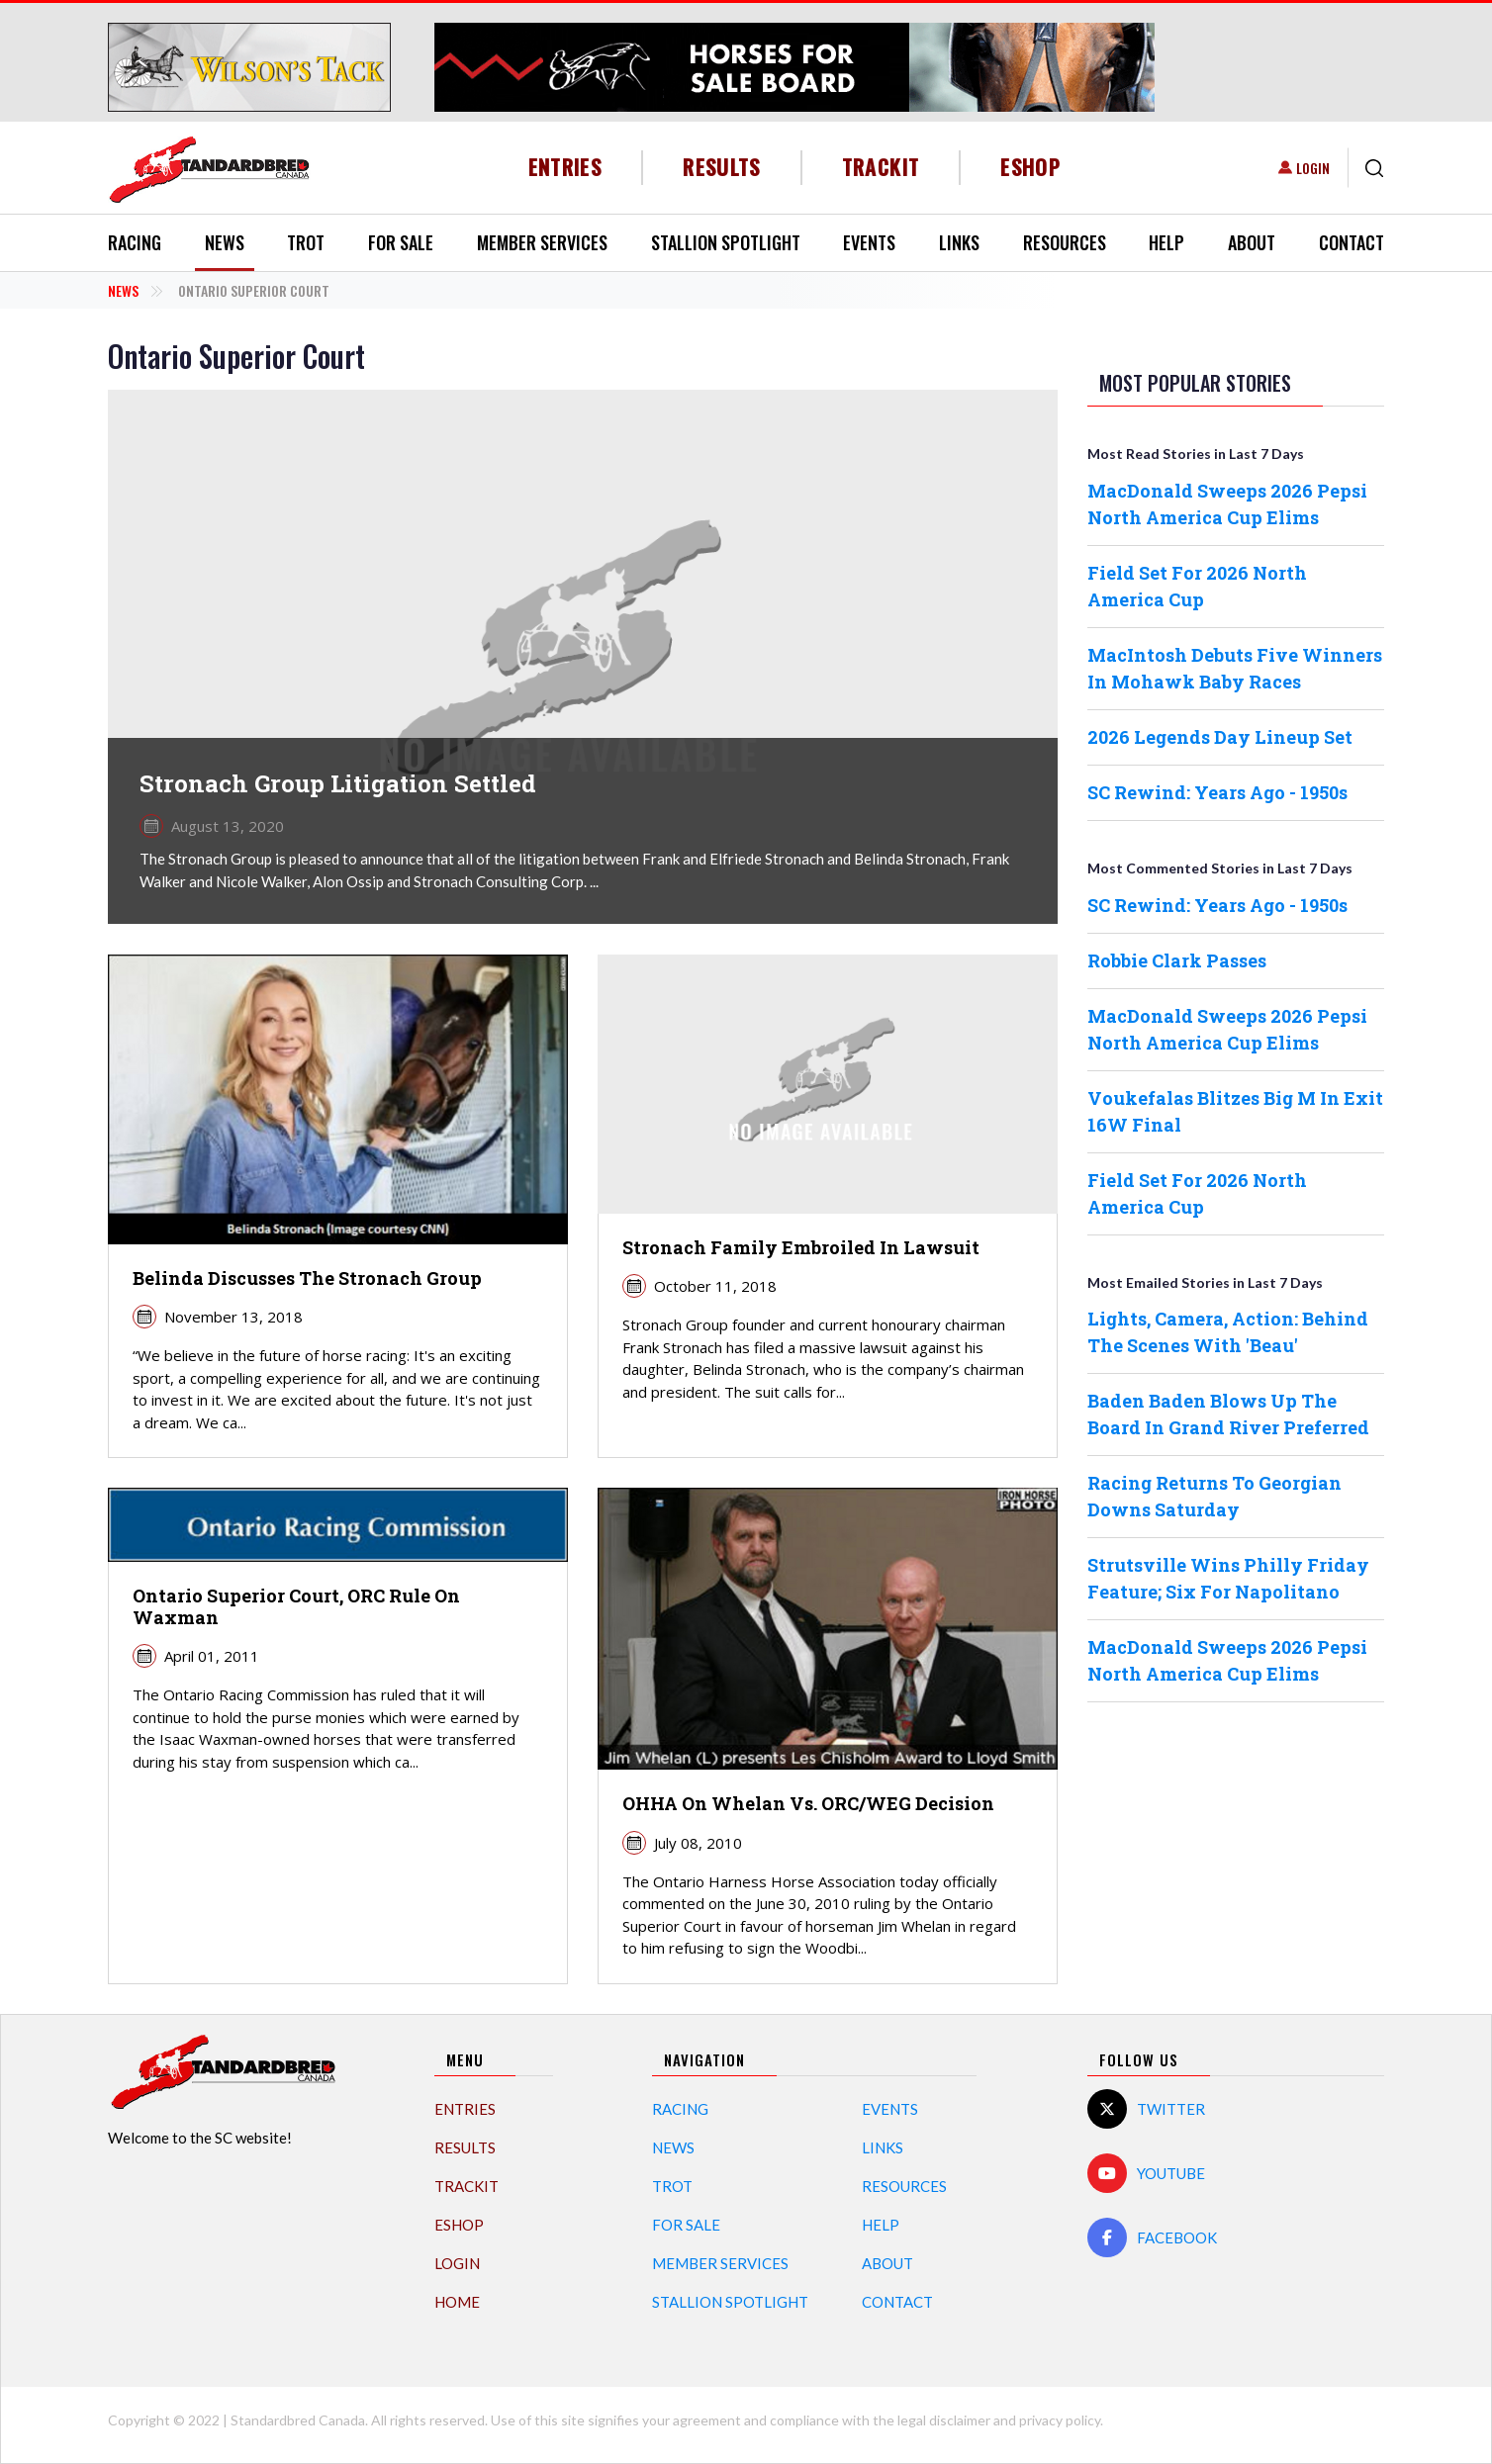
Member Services (542, 242)
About (1251, 242)
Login (1313, 167)
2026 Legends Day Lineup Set (1219, 737)
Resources (1064, 242)
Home (457, 2302)
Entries (565, 166)
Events (869, 242)
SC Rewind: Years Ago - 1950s (1217, 792)
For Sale (400, 242)
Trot (306, 242)
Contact (1351, 242)
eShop (1030, 166)
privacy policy (1059, 2420)
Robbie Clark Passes (1176, 960)
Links (959, 242)
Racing (134, 242)
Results (722, 166)
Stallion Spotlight (725, 242)
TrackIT (881, 166)
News (224, 242)
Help (1166, 242)
